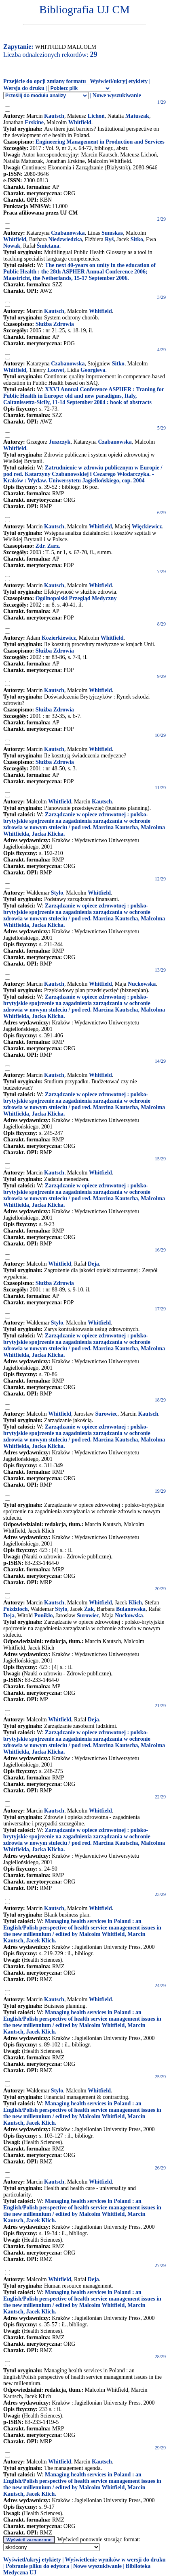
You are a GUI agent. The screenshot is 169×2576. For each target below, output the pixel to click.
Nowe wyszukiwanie (117, 95)
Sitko (137, 239)
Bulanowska (131, 1609)
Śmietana (48, 246)
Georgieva (92, 370)
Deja (93, 1264)
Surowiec (106, 1414)
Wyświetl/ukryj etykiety (119, 81)
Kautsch (54, 116)
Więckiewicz (147, 527)
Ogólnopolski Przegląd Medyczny (76, 598)
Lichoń (96, 116)
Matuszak (137, 116)
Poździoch (15, 1609)
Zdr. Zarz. (48, 546)
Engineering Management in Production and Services (100, 142)
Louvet (55, 370)
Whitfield (79, 122)
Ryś (109, 239)
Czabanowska (67, 233)
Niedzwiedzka (65, 239)
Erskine (34, 122)
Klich (135, 1603)
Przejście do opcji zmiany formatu (44, 81)
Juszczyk (60, 442)
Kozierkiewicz (59, 638)
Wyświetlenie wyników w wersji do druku (115, 2560)
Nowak (11, 246)
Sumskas (112, 233)
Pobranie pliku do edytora (37, 2566)
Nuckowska (142, 984)
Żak (89, 1609)
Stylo (57, 893)
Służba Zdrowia (55, 324)
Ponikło (43, 1615)
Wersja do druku (23, 88)
